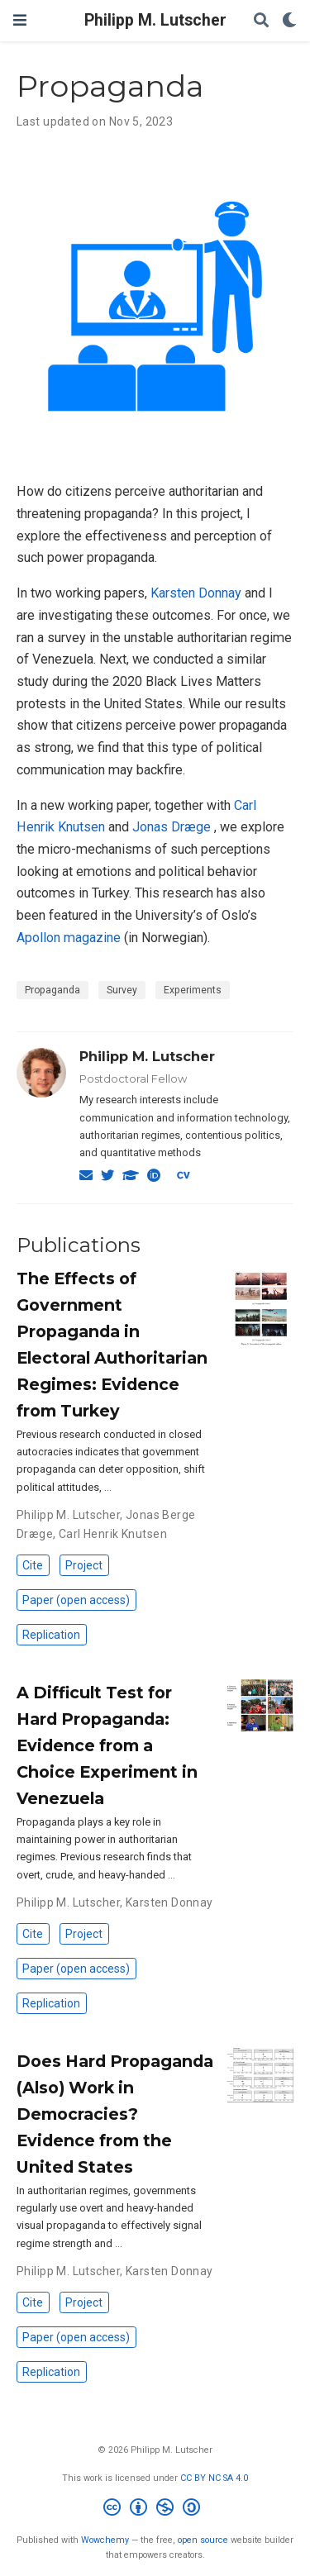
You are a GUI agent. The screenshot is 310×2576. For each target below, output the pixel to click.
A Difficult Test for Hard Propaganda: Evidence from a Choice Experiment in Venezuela (107, 1745)
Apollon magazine (69, 937)
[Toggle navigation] (19, 20)
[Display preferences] (289, 21)
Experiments (193, 990)
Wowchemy (105, 2540)
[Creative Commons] (155, 2509)
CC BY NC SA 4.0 (214, 2478)
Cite (32, 1565)
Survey (122, 990)
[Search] (261, 21)
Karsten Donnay (195, 593)
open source (203, 2540)
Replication (51, 1634)
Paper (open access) (76, 1600)
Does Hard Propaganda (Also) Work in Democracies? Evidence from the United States (115, 2114)
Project (84, 1565)
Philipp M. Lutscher (155, 20)
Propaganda (52, 990)
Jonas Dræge (173, 827)
